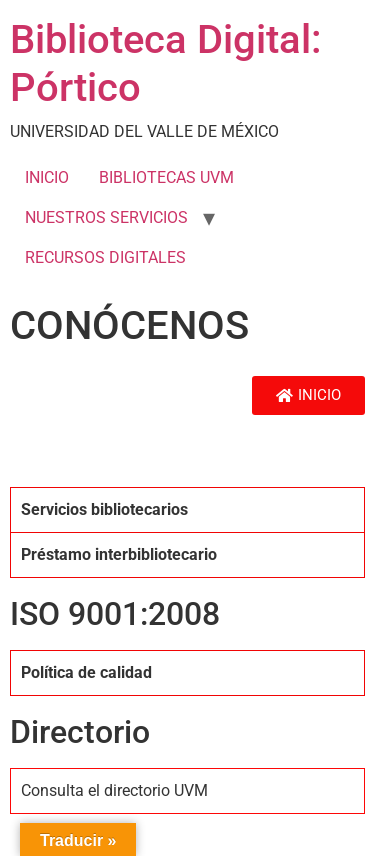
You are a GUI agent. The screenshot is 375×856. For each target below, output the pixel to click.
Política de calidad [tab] (86, 672)
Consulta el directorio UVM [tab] (114, 790)
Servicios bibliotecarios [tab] (104, 509)
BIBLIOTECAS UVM (166, 177)
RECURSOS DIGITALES (105, 257)
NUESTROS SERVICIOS (106, 217)
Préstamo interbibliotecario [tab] (119, 554)
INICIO (47, 177)
